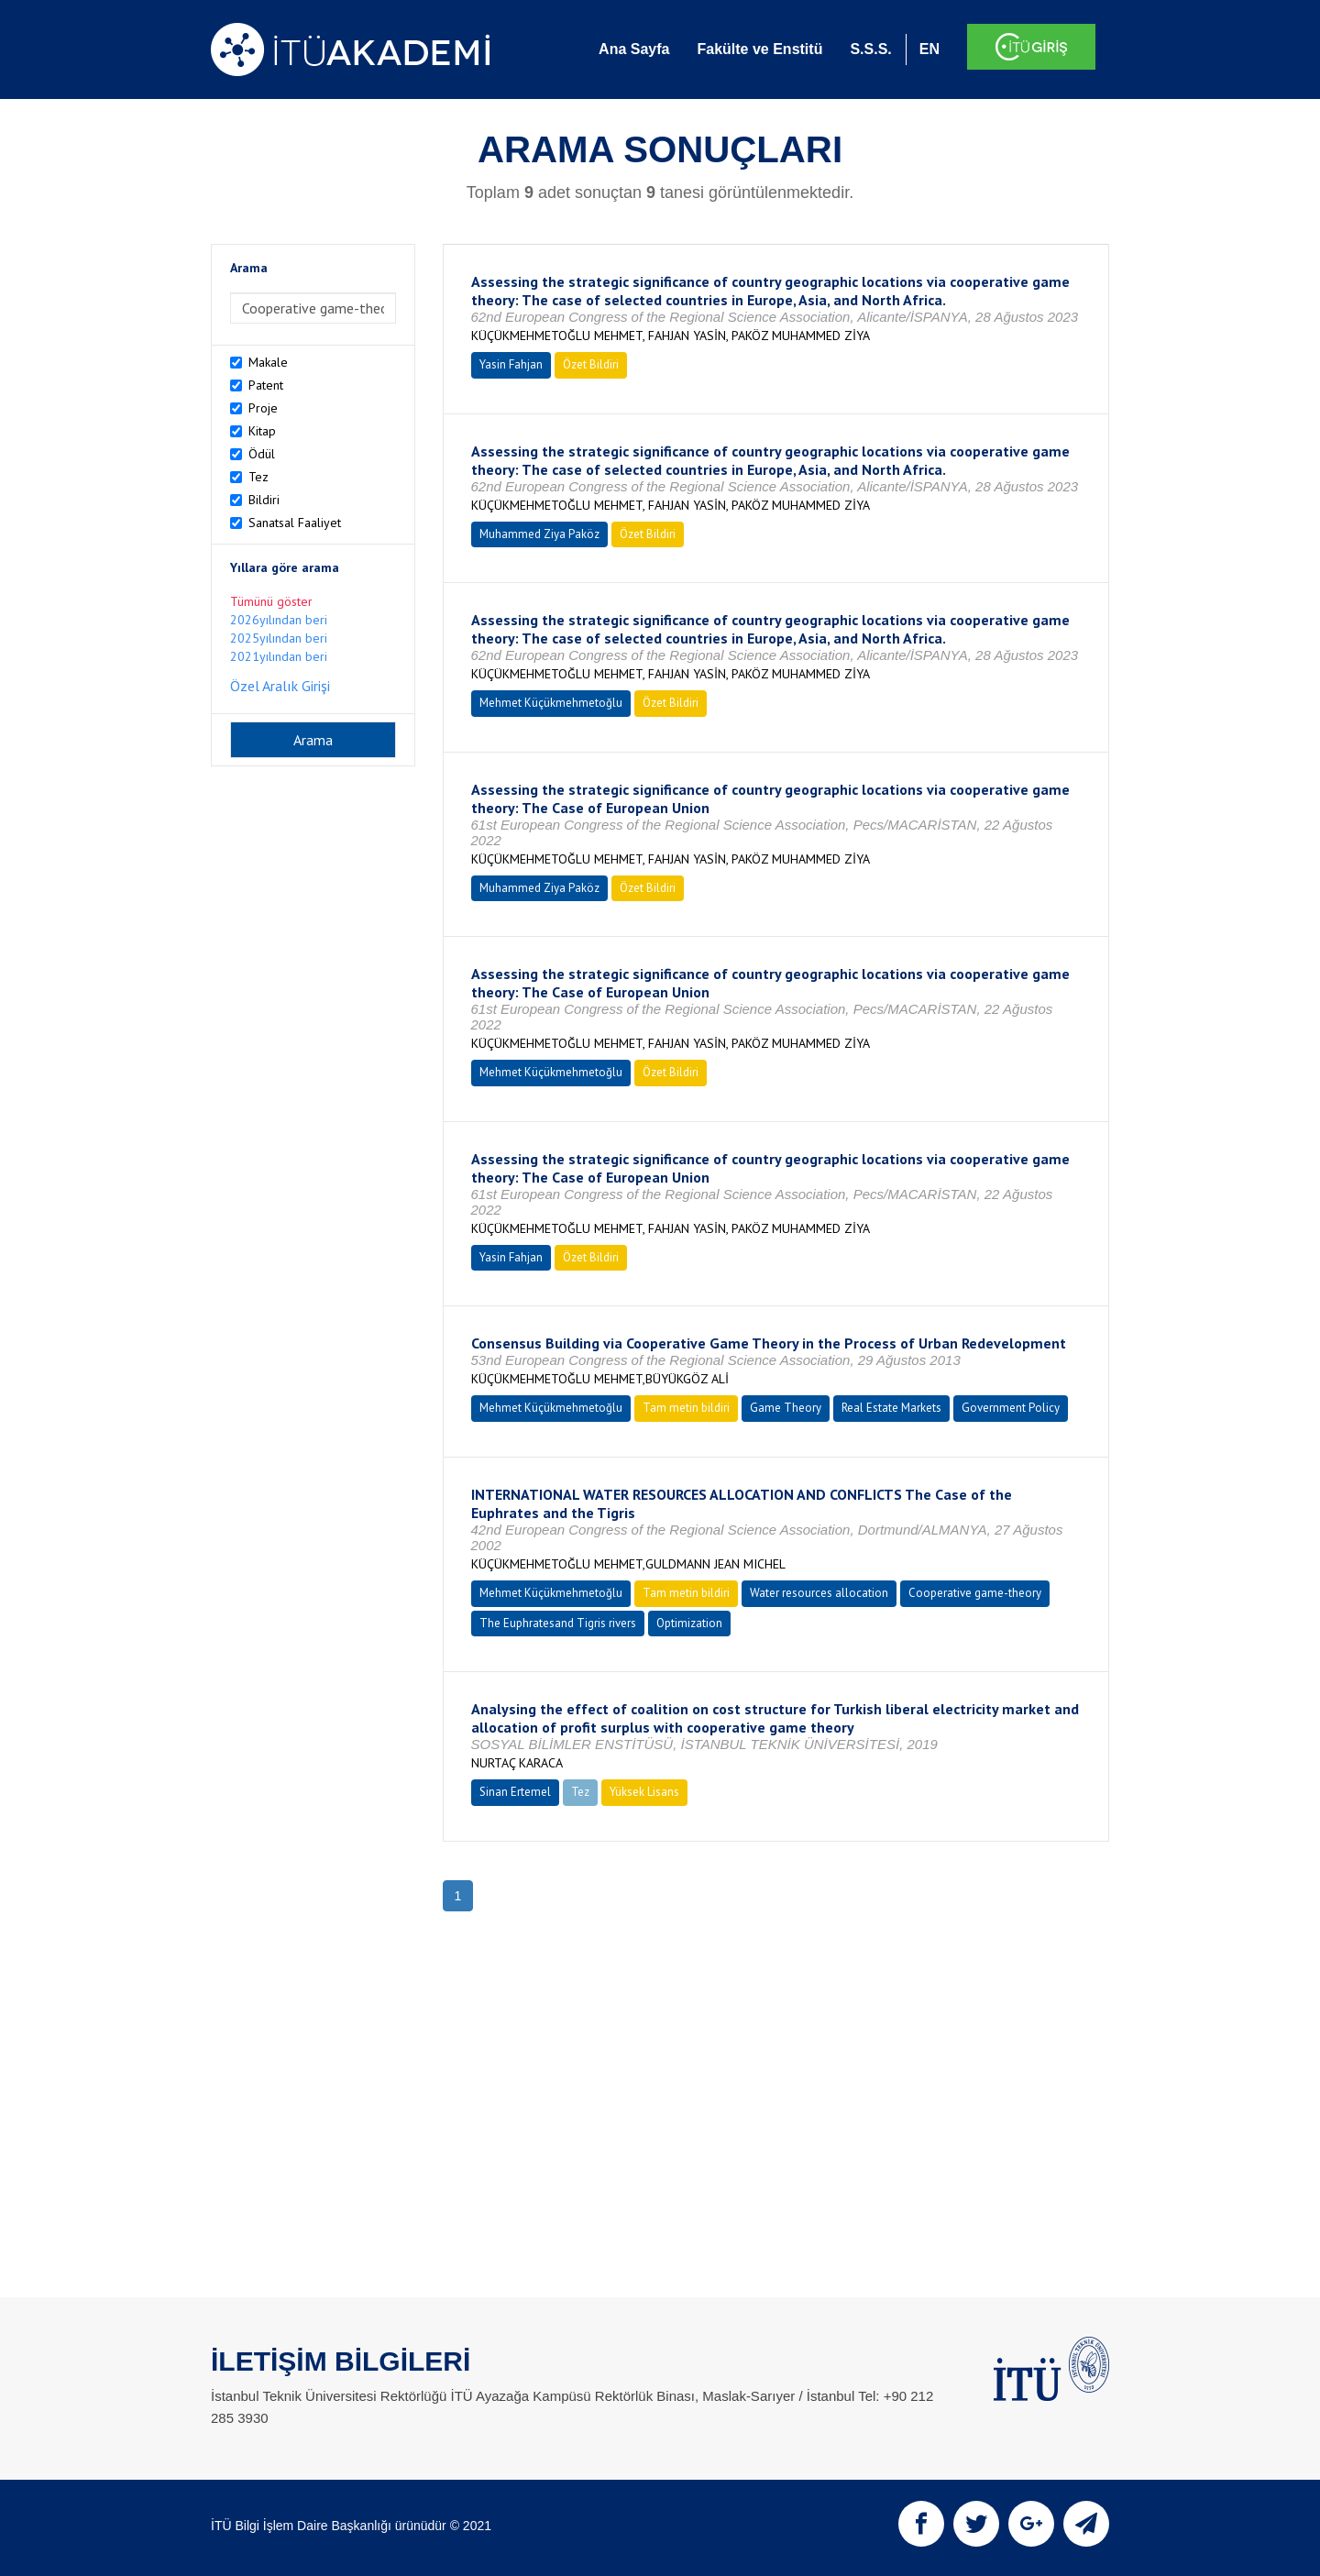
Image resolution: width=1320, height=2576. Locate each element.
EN (929, 49)
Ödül (261, 454)
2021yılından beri (278, 656)
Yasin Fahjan (511, 364)
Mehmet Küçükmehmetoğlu (550, 702)
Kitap (262, 431)
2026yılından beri (278, 619)
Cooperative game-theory (974, 1593)
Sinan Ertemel (515, 1792)
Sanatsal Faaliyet (294, 522)
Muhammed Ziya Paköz (539, 534)
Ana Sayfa (634, 49)
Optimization (689, 1623)
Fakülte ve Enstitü (759, 49)
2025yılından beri (278, 638)
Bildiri (264, 499)
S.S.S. (870, 49)
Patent (265, 385)
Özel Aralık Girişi (280, 686)
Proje (263, 408)
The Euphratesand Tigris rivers (557, 1623)
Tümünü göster (271, 601)
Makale (268, 362)
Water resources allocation (819, 1593)
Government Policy (1011, 1407)
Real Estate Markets (891, 1407)
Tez (258, 476)
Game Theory (785, 1407)
